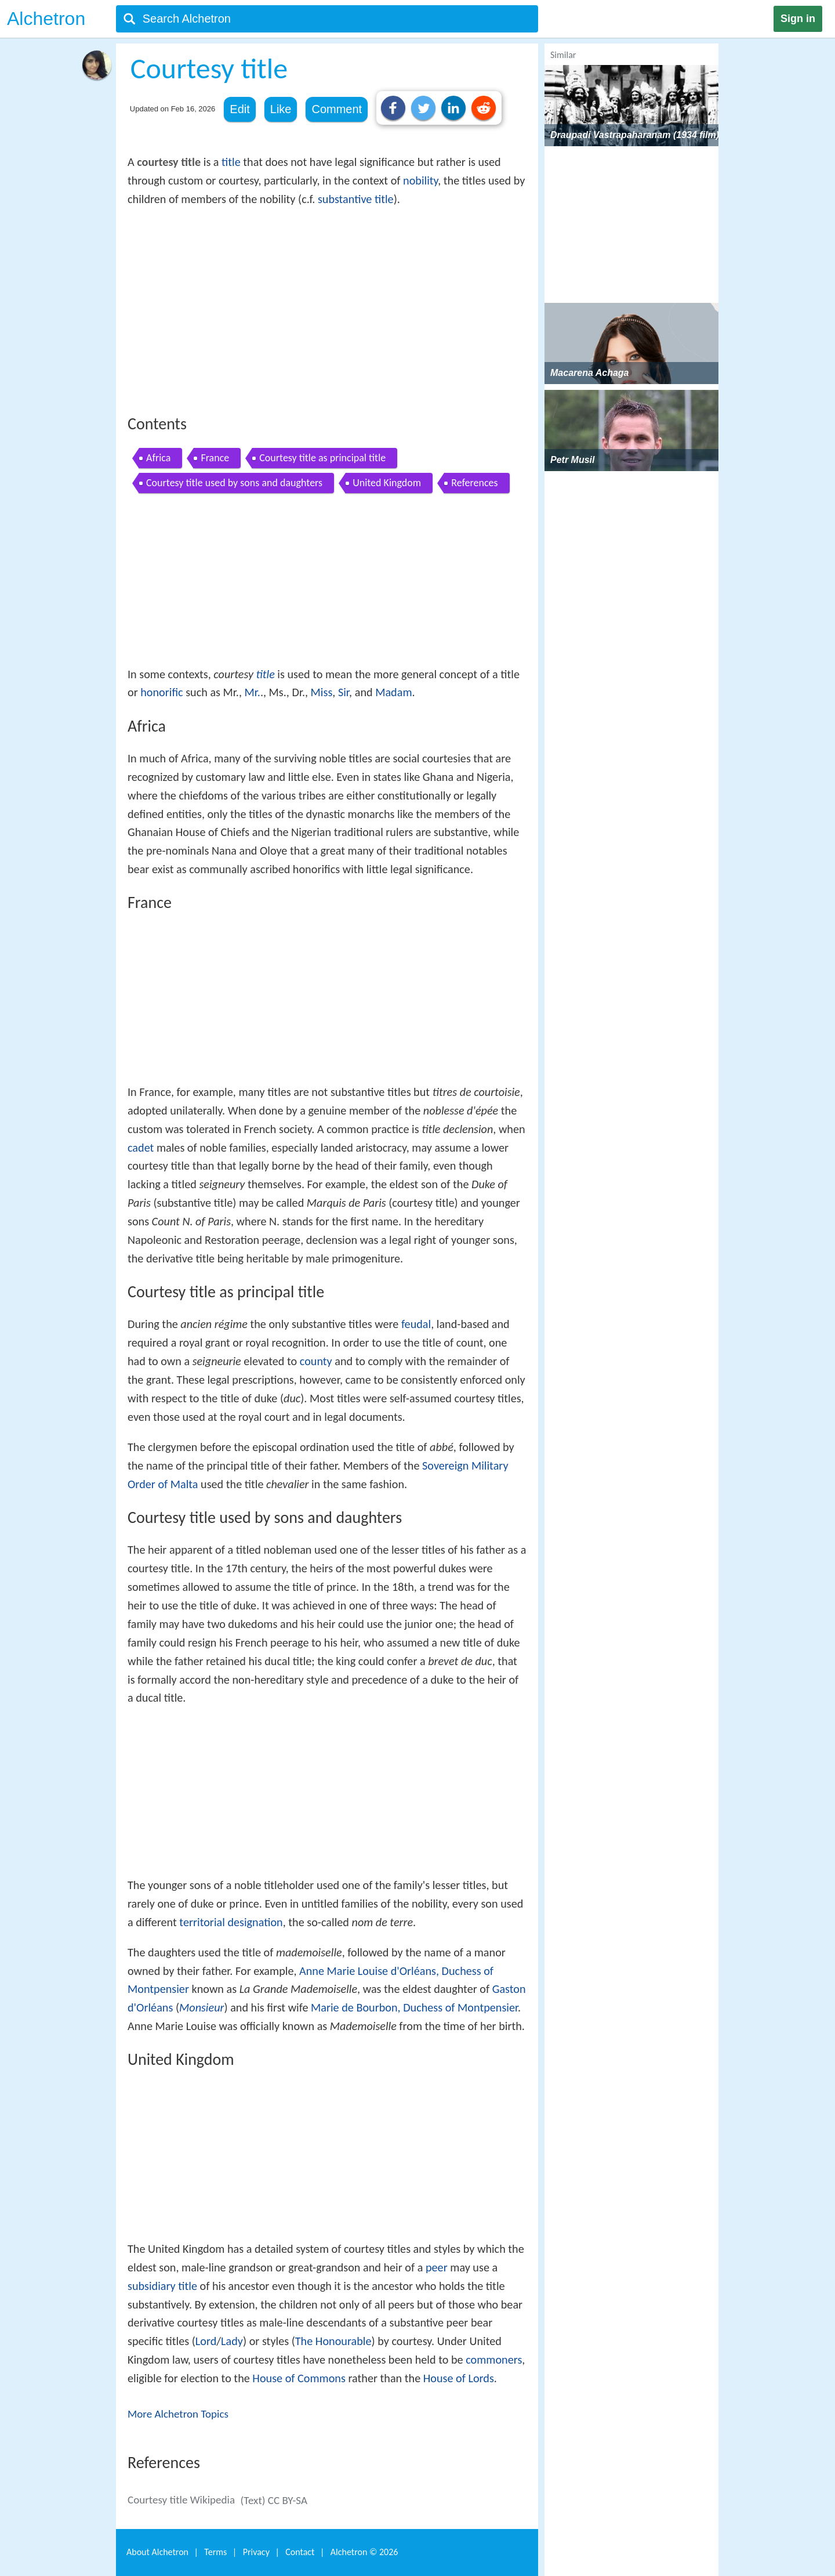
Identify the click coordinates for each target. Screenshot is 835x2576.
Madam (393, 692)
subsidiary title (162, 2286)
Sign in (797, 18)
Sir (343, 692)
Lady (232, 2341)
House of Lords (458, 2378)
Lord (206, 2341)
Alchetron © (364, 2551)
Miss (322, 692)
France (215, 457)
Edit (239, 109)
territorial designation (230, 1922)
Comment (336, 109)
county (316, 1361)
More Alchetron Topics (178, 2414)
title (231, 162)
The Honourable (333, 2341)
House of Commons (299, 2378)
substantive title (356, 199)
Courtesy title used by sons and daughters (234, 482)
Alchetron (46, 18)
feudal (416, 1324)
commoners (494, 2360)
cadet (141, 1148)
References (474, 482)
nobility (420, 180)
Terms (215, 2551)
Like (281, 109)
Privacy (256, 2551)
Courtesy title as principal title (322, 457)
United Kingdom (387, 482)
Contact (299, 2551)
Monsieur (201, 2007)
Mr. (252, 692)
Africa (158, 457)
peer (437, 2267)
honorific (161, 692)
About (157, 2551)
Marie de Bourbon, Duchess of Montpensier (414, 2007)
